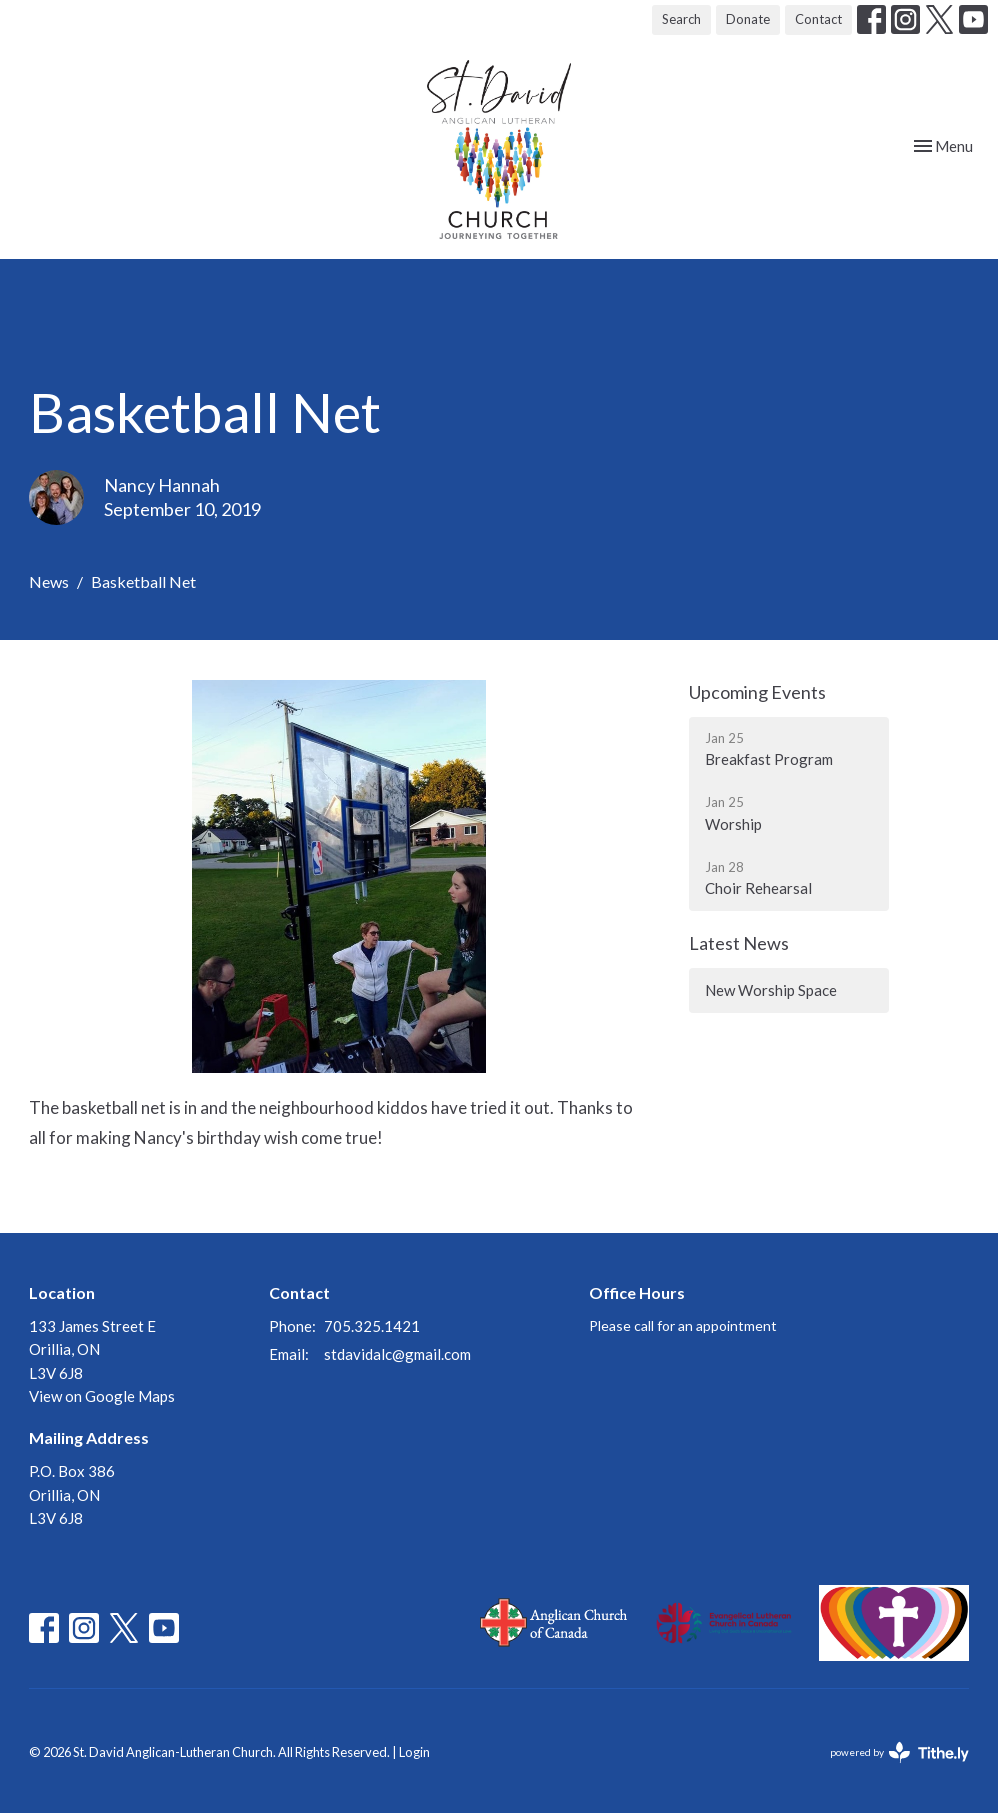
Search (681, 19)
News (49, 581)
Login (414, 1752)
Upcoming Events (757, 692)
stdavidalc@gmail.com (397, 1354)
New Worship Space (771, 990)
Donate (748, 19)
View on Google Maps (102, 1396)
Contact (818, 19)
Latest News (739, 943)
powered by (899, 1752)
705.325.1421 (372, 1326)
